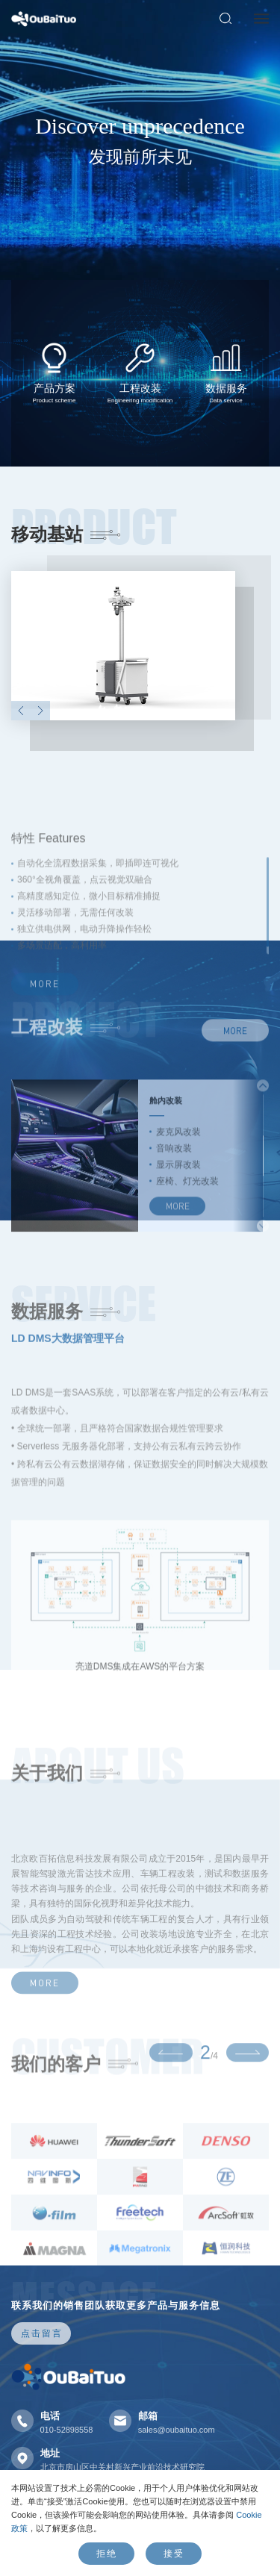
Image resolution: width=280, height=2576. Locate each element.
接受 (174, 2553)
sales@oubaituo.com (176, 2429)
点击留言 (42, 2333)
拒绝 (106, 2553)
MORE (235, 1085)
